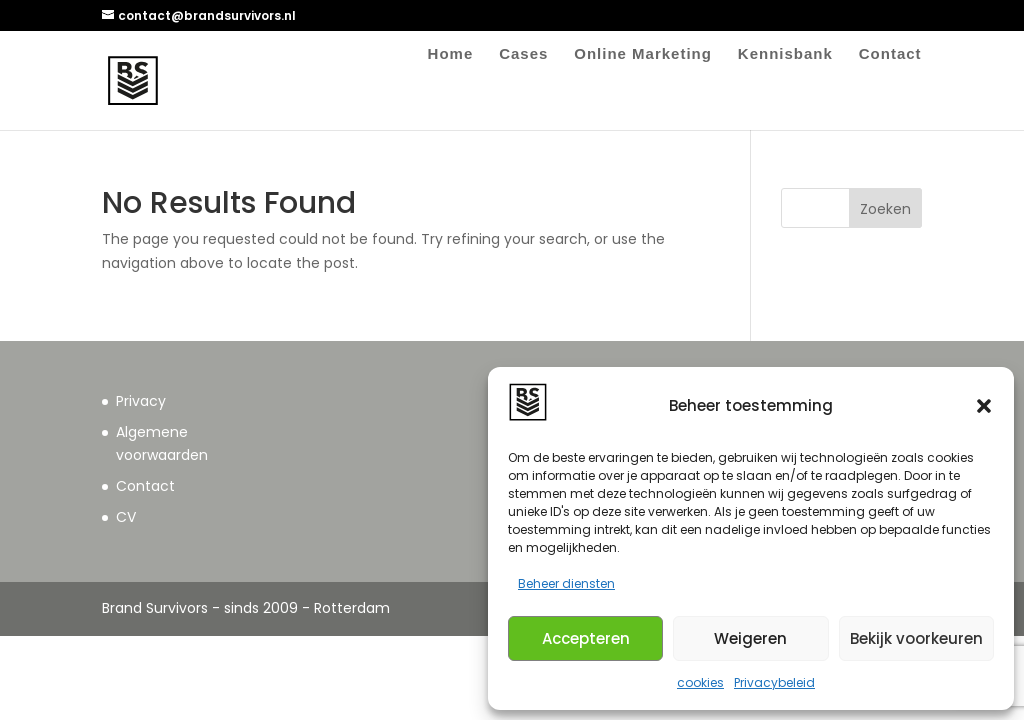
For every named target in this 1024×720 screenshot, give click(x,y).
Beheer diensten (566, 583)
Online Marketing (643, 54)
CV (126, 517)
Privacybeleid (774, 682)
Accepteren (586, 638)
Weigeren (750, 638)
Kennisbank (785, 54)
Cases (523, 54)
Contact (890, 54)
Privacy (141, 401)
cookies (700, 682)
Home (451, 54)
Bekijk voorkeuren (916, 638)
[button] (984, 406)
